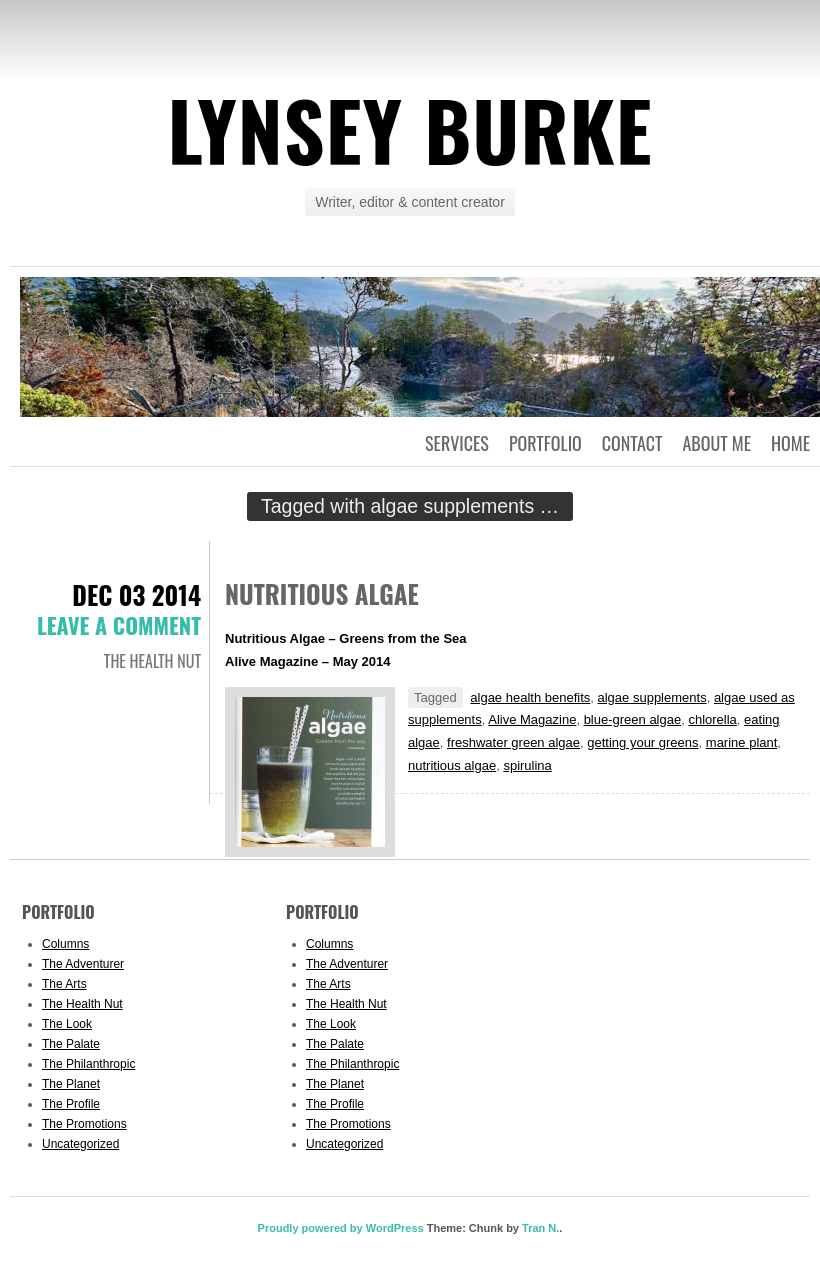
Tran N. (540, 1228)
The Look (67, 1024)
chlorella (712, 719)
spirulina (527, 765)
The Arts (64, 984)
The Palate (71, 1044)
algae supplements (652, 697)
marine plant (742, 742)
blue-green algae (633, 719)
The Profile (71, 1104)
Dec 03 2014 (136, 594)
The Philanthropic (88, 1064)
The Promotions (84, 1124)
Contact (632, 443)
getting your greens (642, 742)
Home (790, 443)
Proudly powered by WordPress (341, 1228)
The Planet (71, 1084)
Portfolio (545, 443)
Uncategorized (80, 1144)
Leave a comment (119, 625)
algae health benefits (530, 697)
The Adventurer (83, 964)
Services (457, 443)
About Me (716, 443)
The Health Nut (152, 661)
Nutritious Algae (322, 593)
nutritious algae (452, 765)
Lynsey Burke (409, 129)
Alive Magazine (532, 719)
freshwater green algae (513, 742)
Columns (65, 944)
